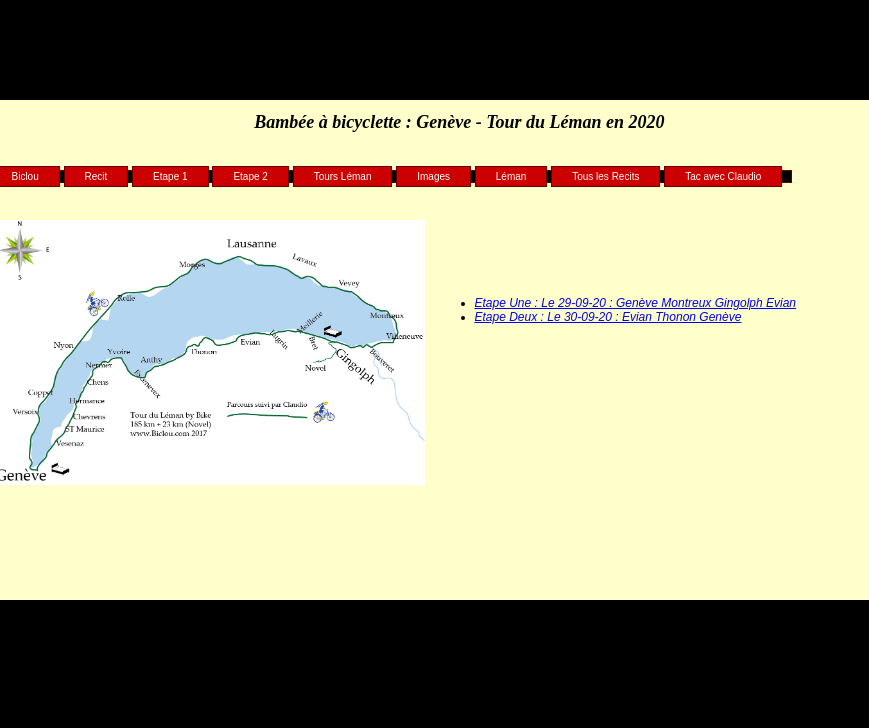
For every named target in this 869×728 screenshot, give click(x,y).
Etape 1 (170, 176)
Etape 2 (250, 176)
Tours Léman (343, 176)
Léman (511, 176)
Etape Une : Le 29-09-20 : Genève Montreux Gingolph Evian (636, 303)
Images (433, 176)
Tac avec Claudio (723, 176)
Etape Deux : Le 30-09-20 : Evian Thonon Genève (608, 317)
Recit (96, 176)
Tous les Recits (605, 176)
